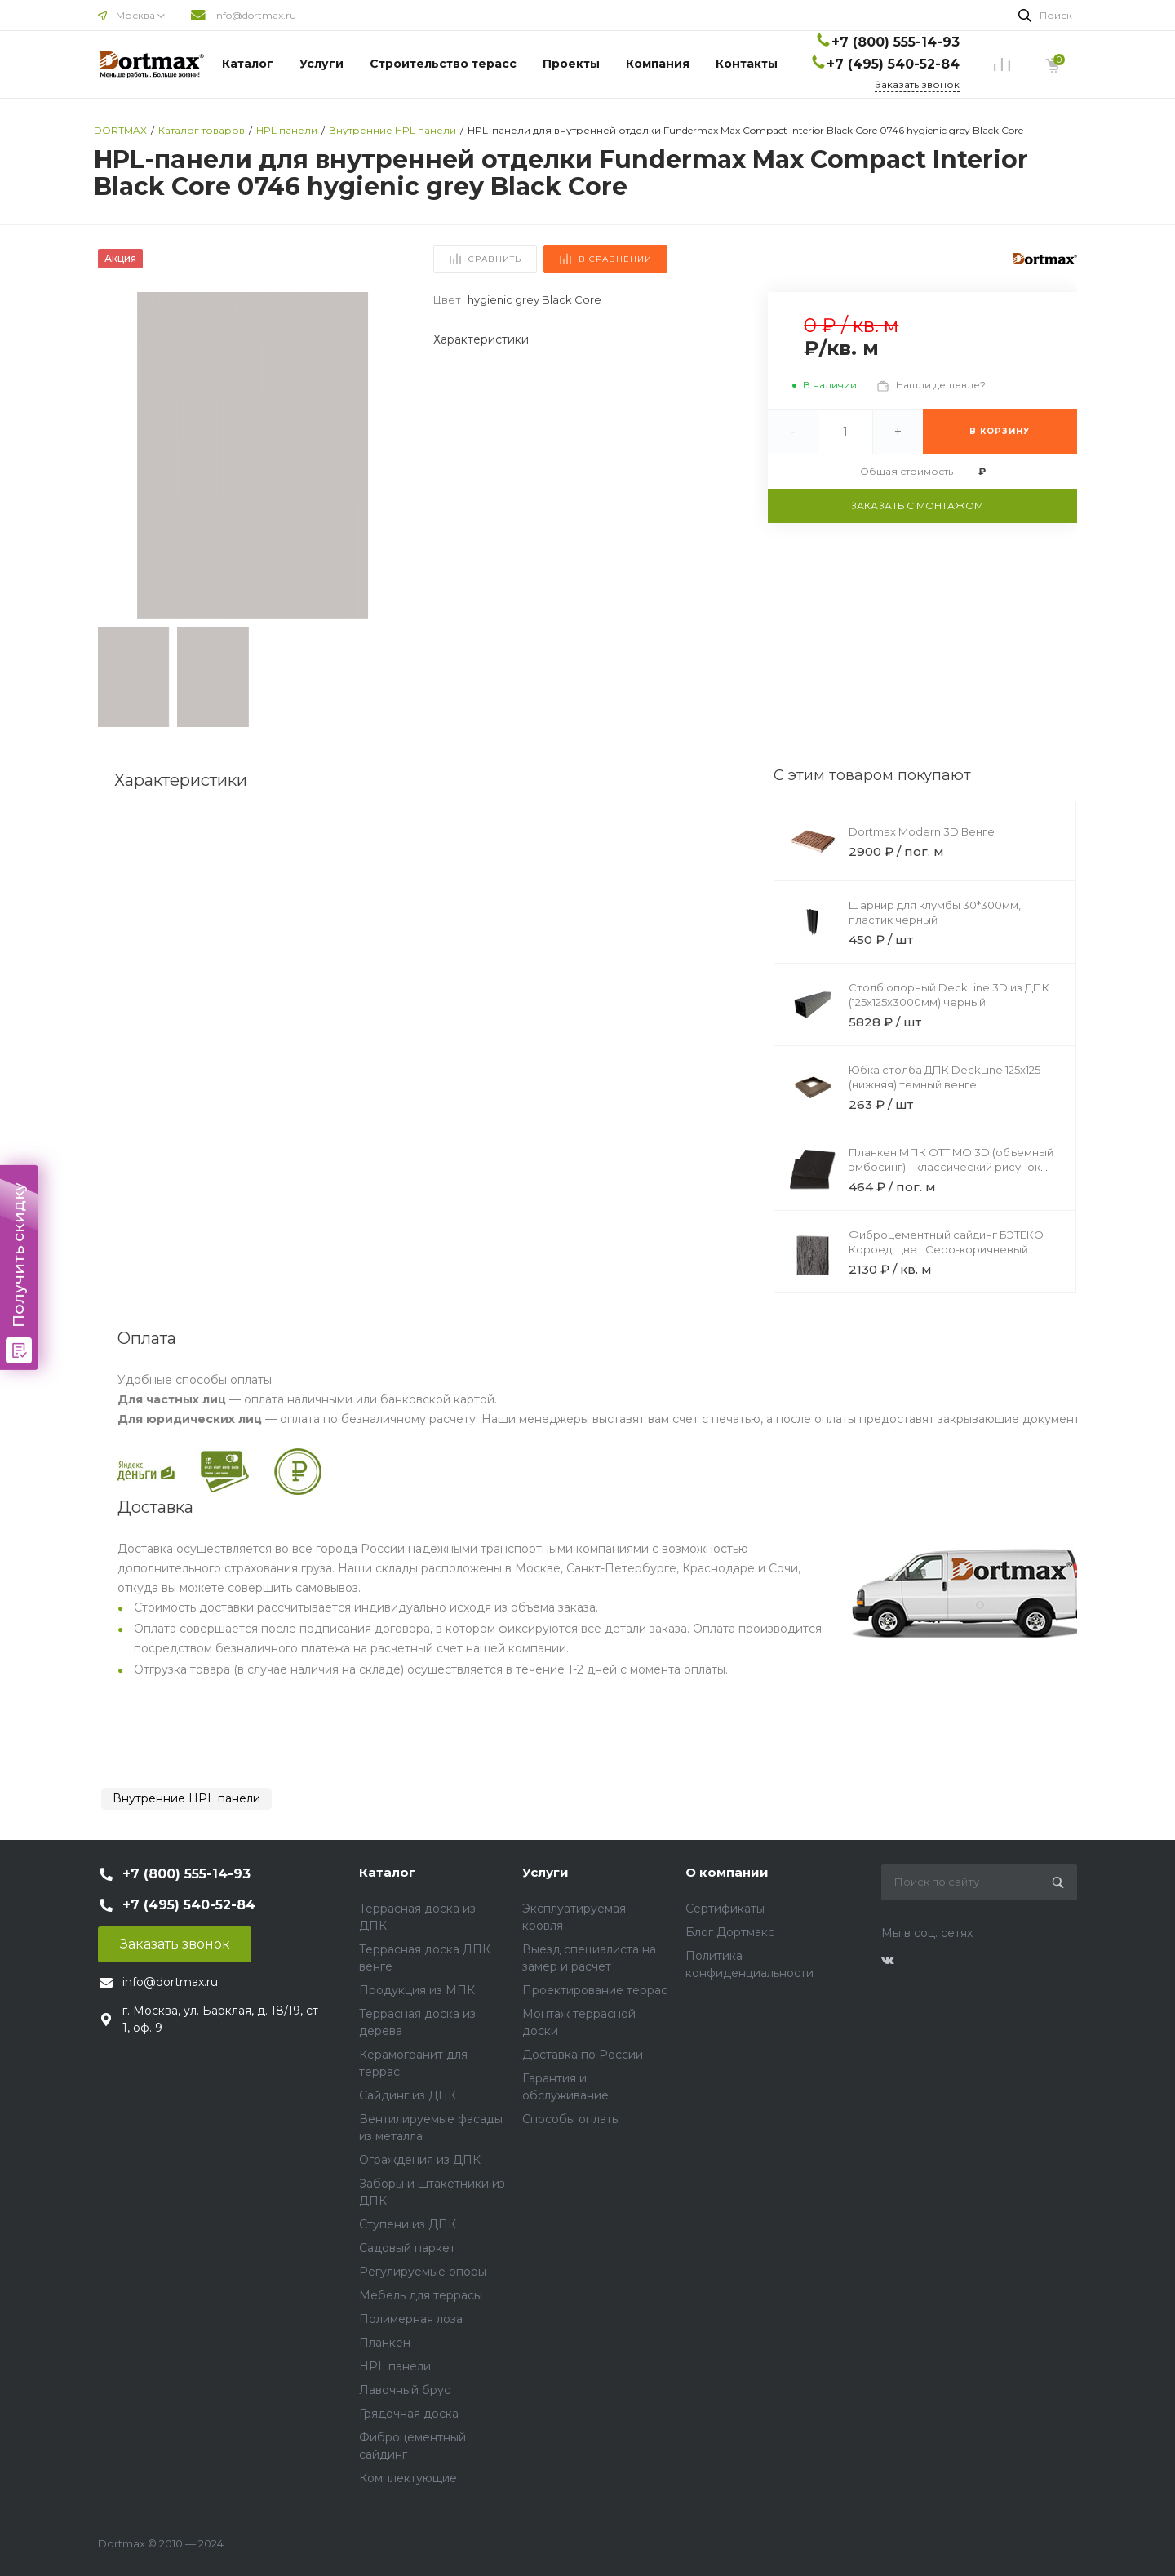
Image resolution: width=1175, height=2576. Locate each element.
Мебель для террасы (420, 2295)
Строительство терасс (443, 63)
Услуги (321, 63)
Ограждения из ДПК (420, 2160)
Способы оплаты (571, 2119)
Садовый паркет (407, 2248)
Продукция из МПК (417, 1990)
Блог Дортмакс (729, 1932)
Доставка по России (582, 2054)
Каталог (247, 63)
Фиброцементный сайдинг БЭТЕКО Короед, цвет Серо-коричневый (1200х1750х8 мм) (946, 1249)
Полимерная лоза (411, 2319)
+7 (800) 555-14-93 (895, 42)
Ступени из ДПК (407, 2224)
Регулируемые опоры (422, 2271)
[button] (388, 455)
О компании (727, 1872)
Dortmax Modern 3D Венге (922, 831)
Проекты (571, 63)
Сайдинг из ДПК (407, 2095)
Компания (657, 63)
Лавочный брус (404, 2390)
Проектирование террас (594, 1990)
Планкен (384, 2342)
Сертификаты (725, 1908)
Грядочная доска (409, 2413)
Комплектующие (408, 2478)
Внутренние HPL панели (186, 1798)
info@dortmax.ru (255, 15)
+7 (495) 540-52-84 (893, 64)
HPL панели (395, 2366)
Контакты (747, 63)
